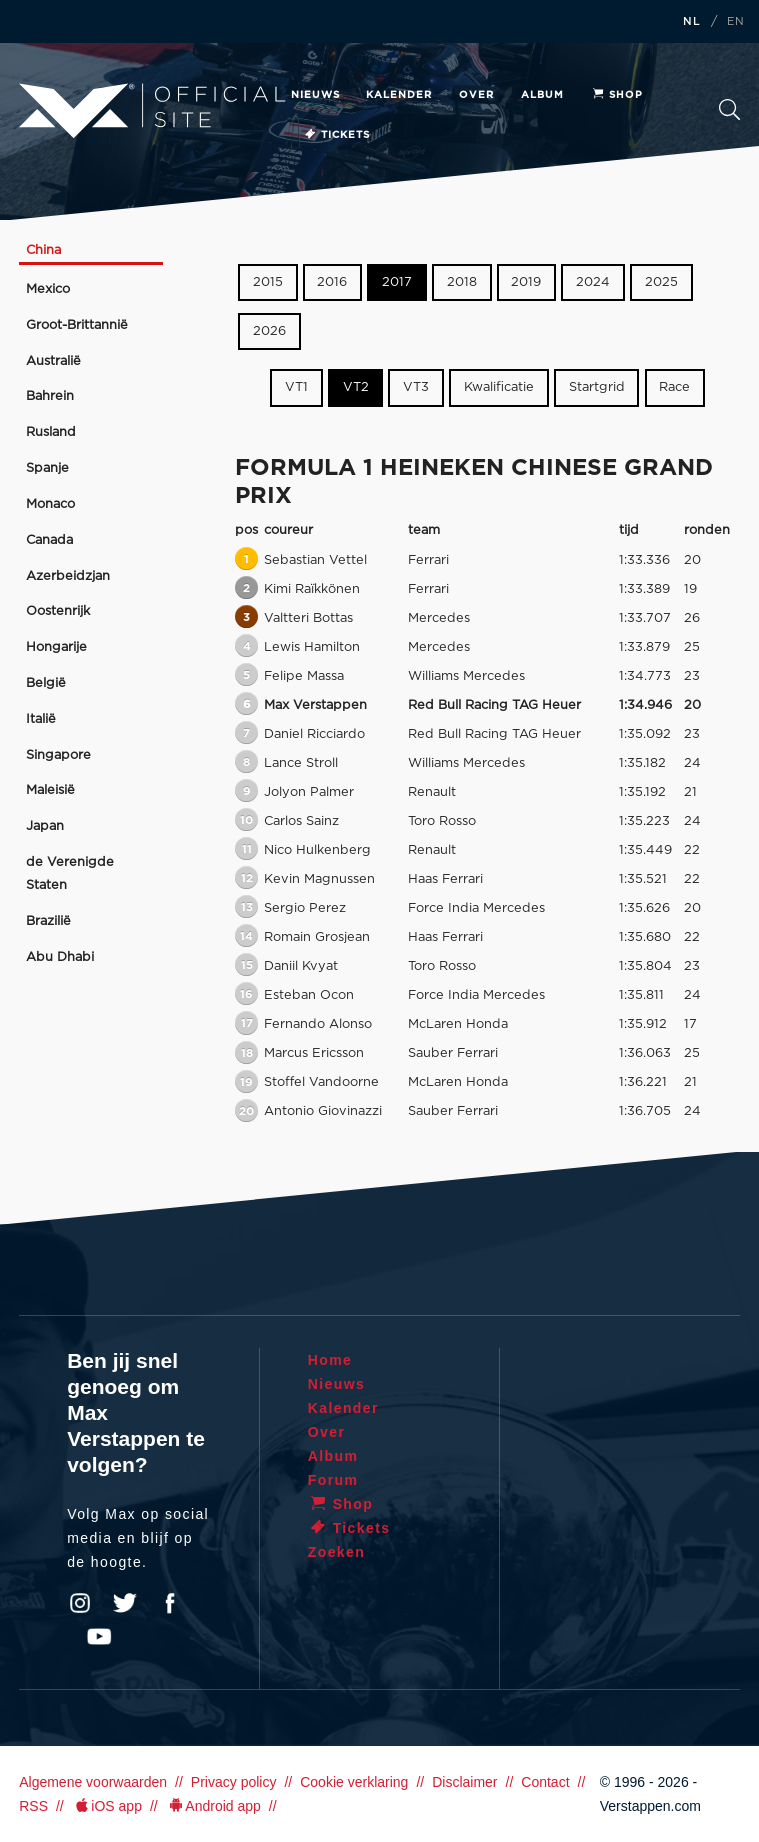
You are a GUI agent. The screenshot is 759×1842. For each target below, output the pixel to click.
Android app (213, 1806)
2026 (269, 331)
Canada (49, 540)
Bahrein (50, 396)
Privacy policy (234, 1782)
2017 (397, 282)
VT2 (356, 387)
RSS (33, 1806)
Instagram (80, 1603)
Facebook (170, 1603)
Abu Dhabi (60, 957)
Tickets (336, 135)
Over (476, 95)
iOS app (107, 1806)
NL (692, 22)
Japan (45, 826)
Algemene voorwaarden (93, 1782)
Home (330, 1360)
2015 (268, 282)
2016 (332, 282)
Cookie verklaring (354, 1782)
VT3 (416, 387)
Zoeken (729, 109)
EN (736, 22)
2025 (661, 282)
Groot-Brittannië (77, 325)
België (46, 683)
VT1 (296, 387)
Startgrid (597, 387)
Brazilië (48, 921)
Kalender (399, 95)
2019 (526, 282)
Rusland (51, 432)
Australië (53, 361)
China (43, 250)
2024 (593, 282)
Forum (333, 1480)
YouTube (99, 1637)
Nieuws (315, 95)
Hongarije (56, 647)
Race (674, 387)
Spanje (47, 468)
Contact (545, 1782)
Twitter (125, 1603)
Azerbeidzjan (68, 576)
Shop (617, 95)
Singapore (58, 755)
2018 (462, 282)
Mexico (48, 289)
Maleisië (50, 790)
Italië (41, 719)
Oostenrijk (58, 611)
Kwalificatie (499, 387)
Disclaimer (464, 1782)
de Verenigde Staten (70, 874)
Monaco (50, 504)
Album (542, 95)
